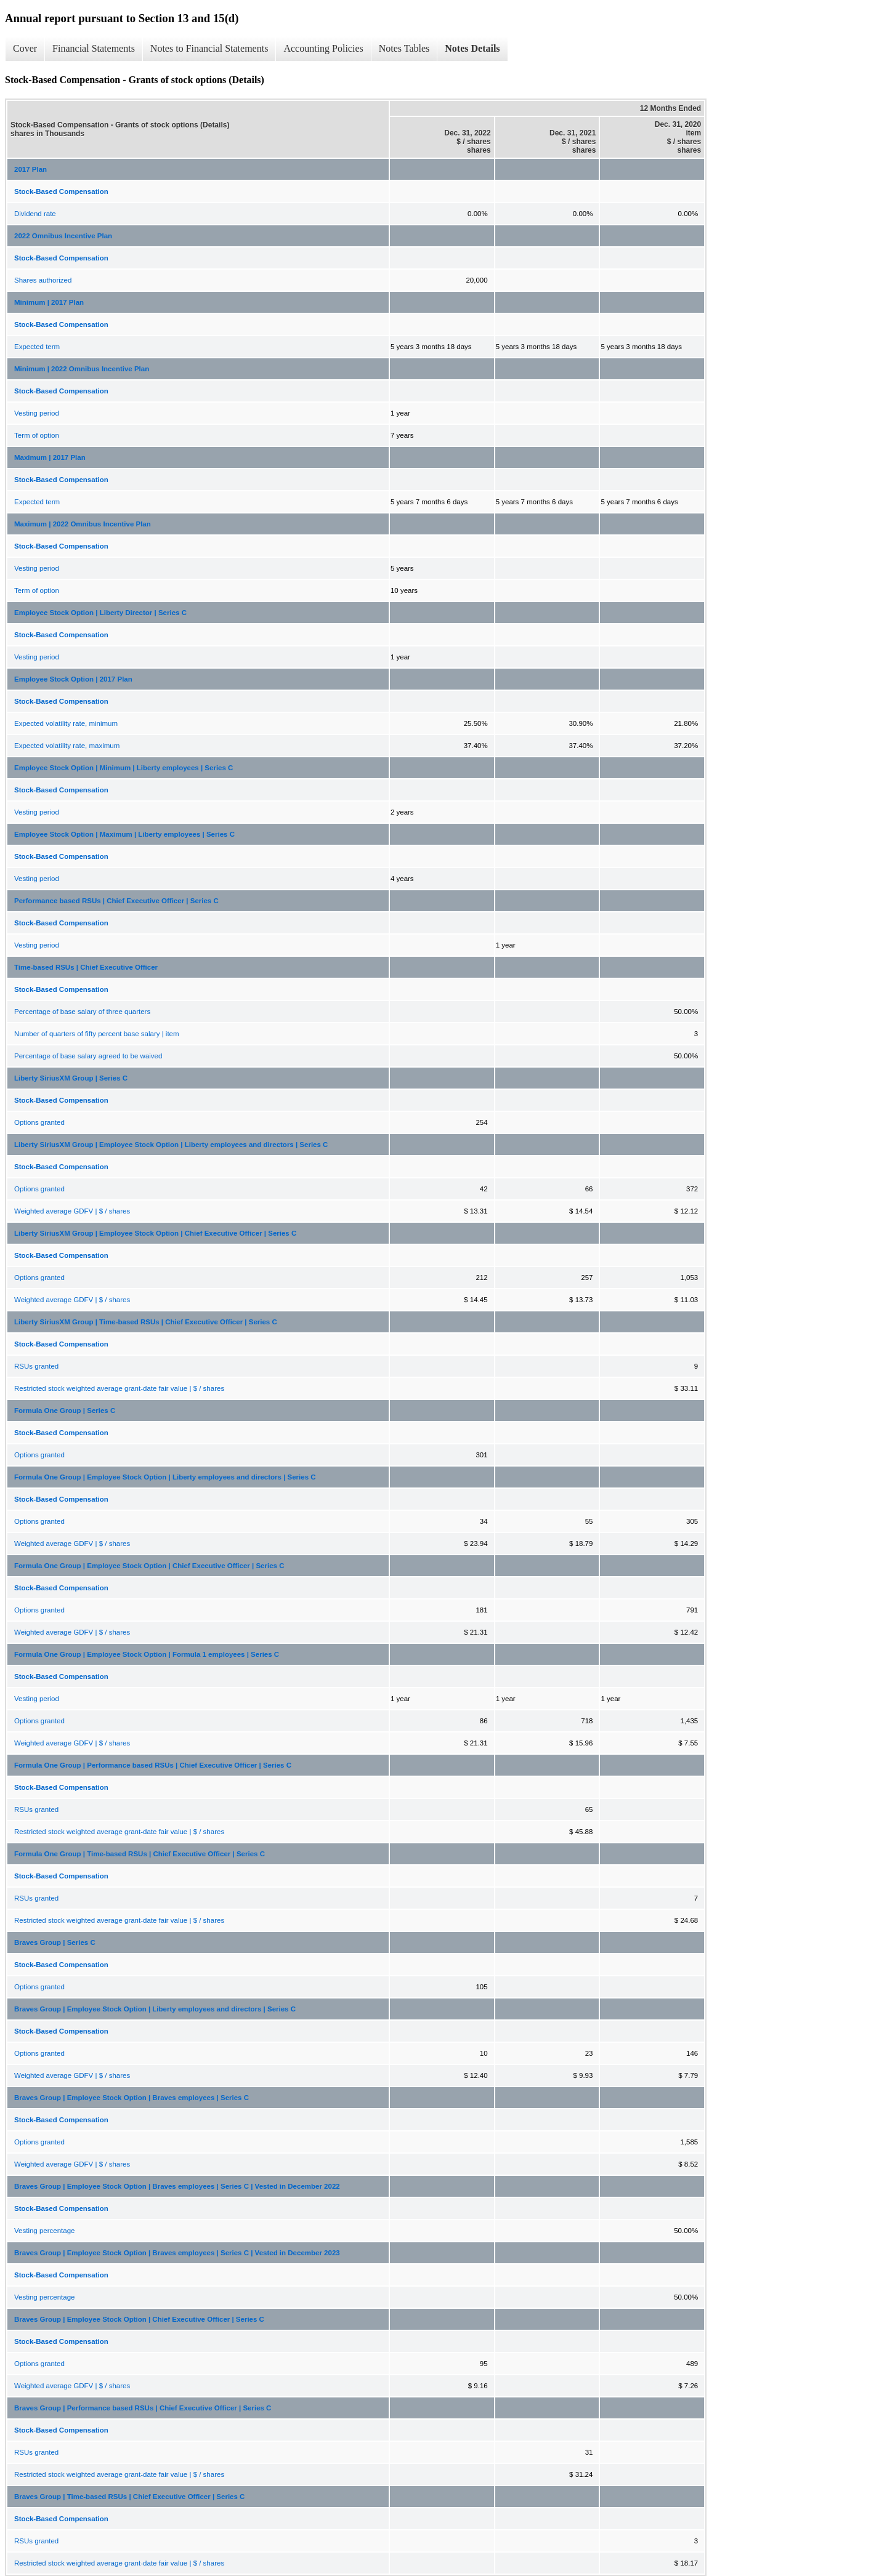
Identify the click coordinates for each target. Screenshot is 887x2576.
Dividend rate (35, 213)
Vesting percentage (44, 2230)
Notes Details (472, 48)
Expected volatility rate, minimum (66, 723)
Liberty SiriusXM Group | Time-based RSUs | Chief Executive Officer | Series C (145, 1322)
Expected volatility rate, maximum (66, 745)
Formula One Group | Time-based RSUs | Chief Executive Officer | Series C (139, 1854)
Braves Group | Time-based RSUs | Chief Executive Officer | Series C (129, 2496)
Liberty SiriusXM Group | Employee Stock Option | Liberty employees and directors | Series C (171, 1144)
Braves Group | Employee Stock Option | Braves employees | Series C (131, 2097)
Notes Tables (404, 48)
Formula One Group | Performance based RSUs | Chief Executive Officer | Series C (152, 1765)
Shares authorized (42, 280)
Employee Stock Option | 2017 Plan (73, 679)
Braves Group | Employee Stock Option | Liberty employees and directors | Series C (155, 2009)
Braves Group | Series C (54, 1942)
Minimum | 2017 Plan (49, 302)
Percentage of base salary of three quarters (82, 1011)
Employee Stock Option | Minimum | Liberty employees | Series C (123, 767)
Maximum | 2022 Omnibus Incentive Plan (82, 524)
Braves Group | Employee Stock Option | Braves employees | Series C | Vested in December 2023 (177, 2252)
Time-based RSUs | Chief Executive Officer (86, 967)
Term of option (36, 435)
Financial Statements (93, 48)
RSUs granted (36, 1366)
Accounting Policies (323, 48)
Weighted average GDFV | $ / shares (72, 1211)
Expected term (37, 346)
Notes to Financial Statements (209, 48)
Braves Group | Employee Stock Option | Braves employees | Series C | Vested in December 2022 (177, 2186)
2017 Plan (30, 169)
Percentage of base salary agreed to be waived (88, 1056)
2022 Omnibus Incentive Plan (63, 235)
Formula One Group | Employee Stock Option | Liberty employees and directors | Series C (165, 1477)
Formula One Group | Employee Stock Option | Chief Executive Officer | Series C (149, 1565)
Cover (25, 48)
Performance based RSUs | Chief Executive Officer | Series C (116, 900)
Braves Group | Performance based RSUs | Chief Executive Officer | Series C (142, 2408)
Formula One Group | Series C (64, 1410)
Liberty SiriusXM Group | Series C (71, 1078)
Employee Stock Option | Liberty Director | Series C (100, 612)
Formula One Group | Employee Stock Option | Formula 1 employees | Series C (146, 1654)
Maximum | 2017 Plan (50, 457)
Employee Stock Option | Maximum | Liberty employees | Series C (124, 834)
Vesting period (36, 413)
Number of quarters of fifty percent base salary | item (96, 1033)
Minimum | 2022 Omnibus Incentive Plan (81, 368)
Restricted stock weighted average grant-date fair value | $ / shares (119, 1388)
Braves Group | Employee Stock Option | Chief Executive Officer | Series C (139, 2319)
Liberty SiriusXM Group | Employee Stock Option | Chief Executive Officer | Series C (155, 1233)
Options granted (39, 1122)
